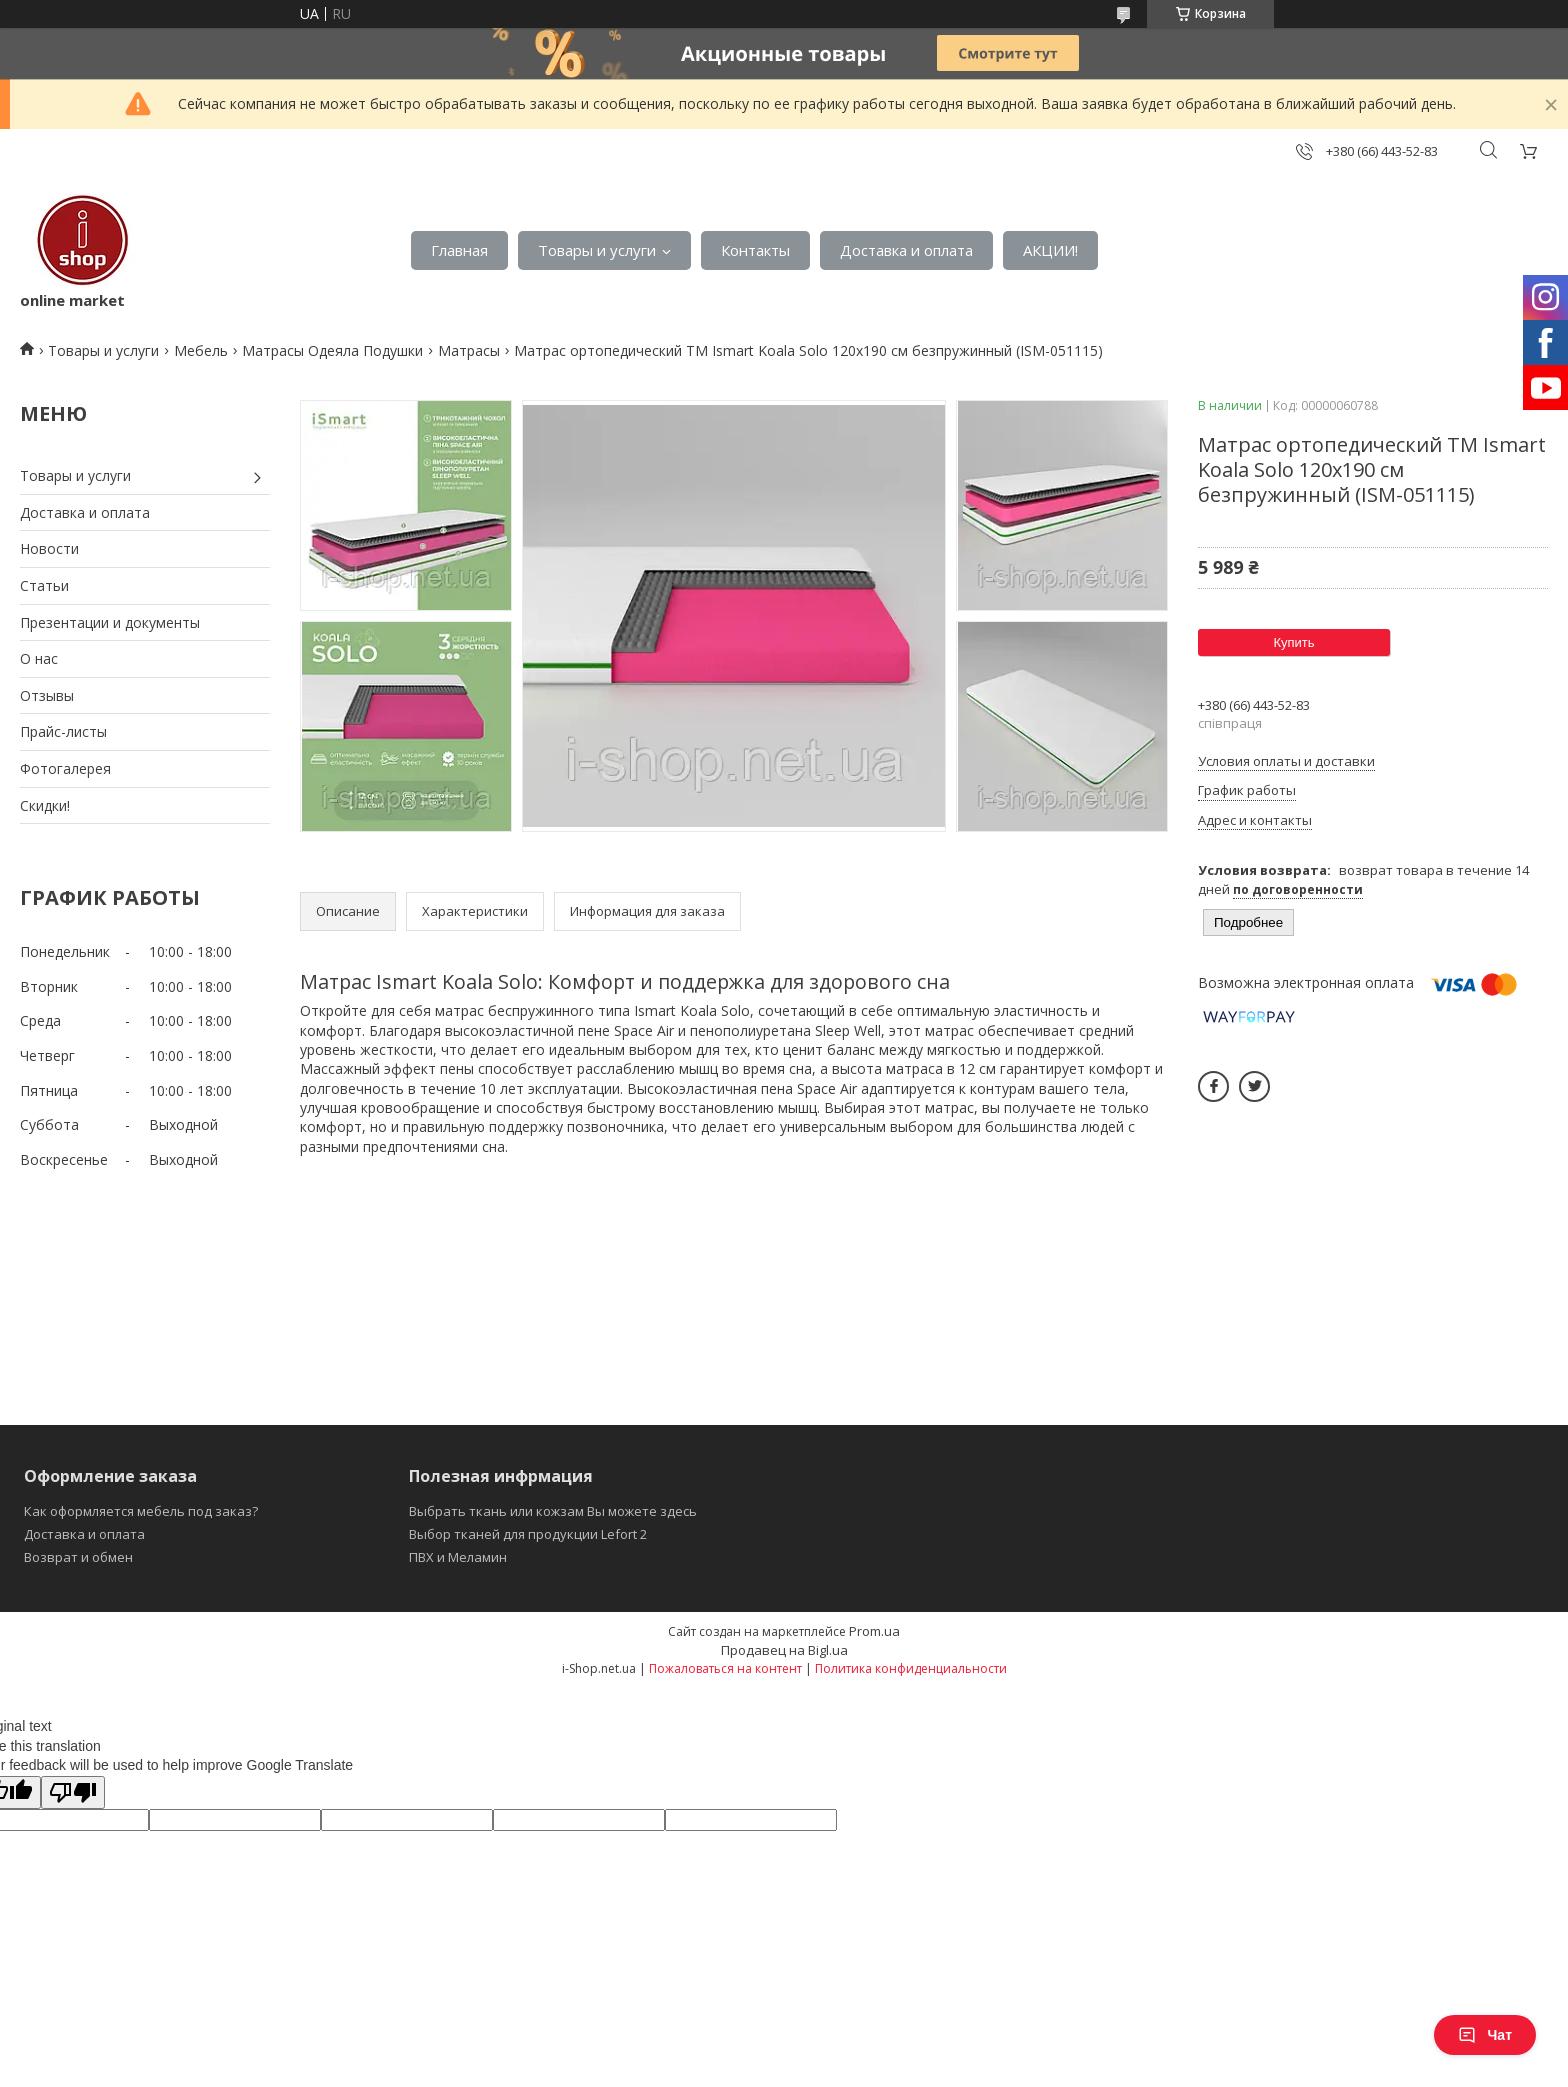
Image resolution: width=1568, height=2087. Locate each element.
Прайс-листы (63, 731)
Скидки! (45, 805)
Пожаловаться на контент (725, 1668)
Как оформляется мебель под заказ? (141, 1511)
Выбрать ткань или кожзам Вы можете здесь (553, 1511)
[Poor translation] (73, 1792)
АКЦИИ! (1050, 250)
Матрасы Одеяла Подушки (332, 350)
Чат (1485, 2035)
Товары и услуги (597, 250)
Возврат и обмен (78, 1557)
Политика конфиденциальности (911, 1668)
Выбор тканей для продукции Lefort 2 (528, 1534)
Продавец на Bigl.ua (784, 1650)
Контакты (755, 250)
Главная (459, 250)
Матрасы (469, 350)
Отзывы (47, 695)
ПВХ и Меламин (458, 1557)
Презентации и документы (110, 622)
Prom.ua (874, 1631)
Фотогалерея (65, 768)
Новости (49, 548)
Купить (1293, 642)
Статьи (44, 585)
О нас (39, 658)
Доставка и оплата (906, 250)
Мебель (201, 350)
